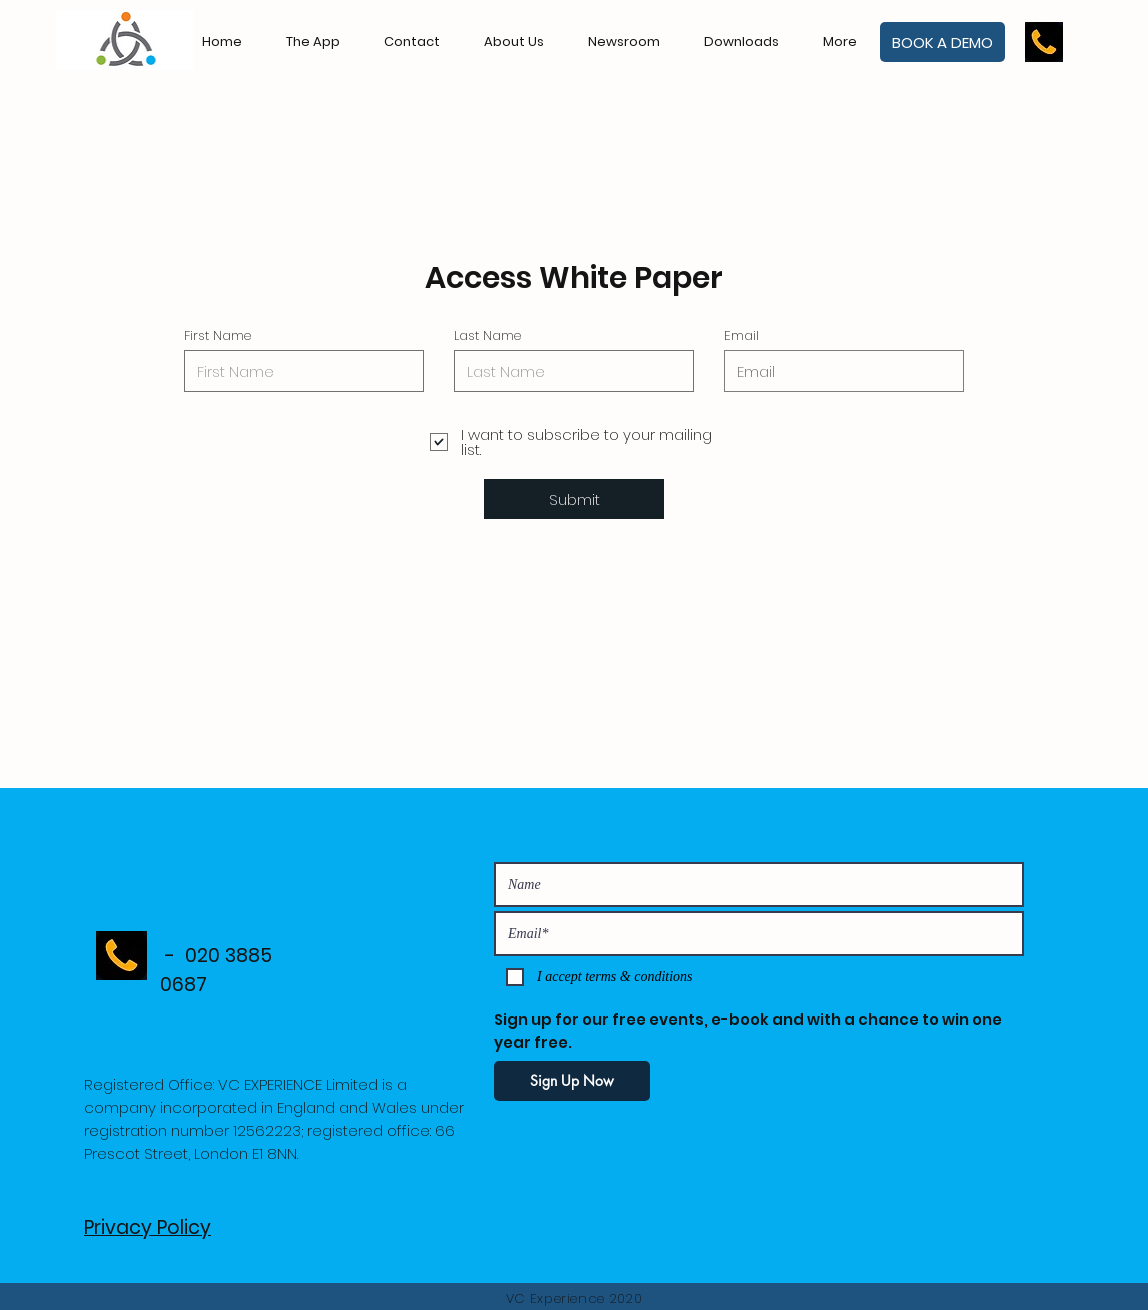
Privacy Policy (147, 1227)
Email (741, 335)
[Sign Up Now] (572, 1081)
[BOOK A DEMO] (942, 42)
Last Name (487, 335)
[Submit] (574, 499)
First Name (217, 335)
